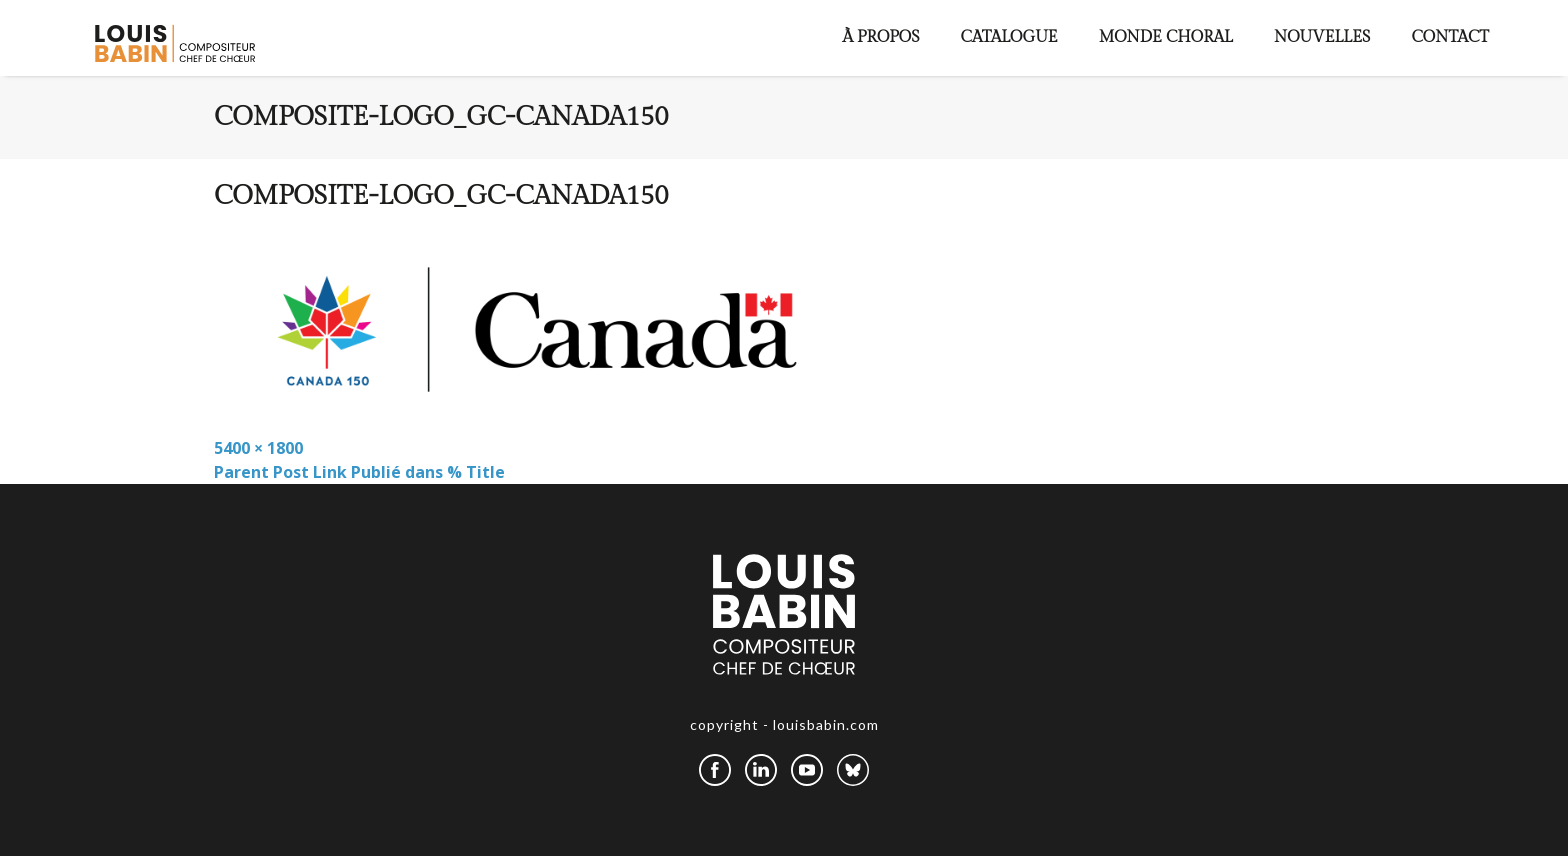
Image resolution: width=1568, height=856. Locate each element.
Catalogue (1009, 37)
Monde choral (1166, 37)
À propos (881, 37)
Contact (1450, 37)
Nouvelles (1322, 37)
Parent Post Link (359, 472)
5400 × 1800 (258, 448)
